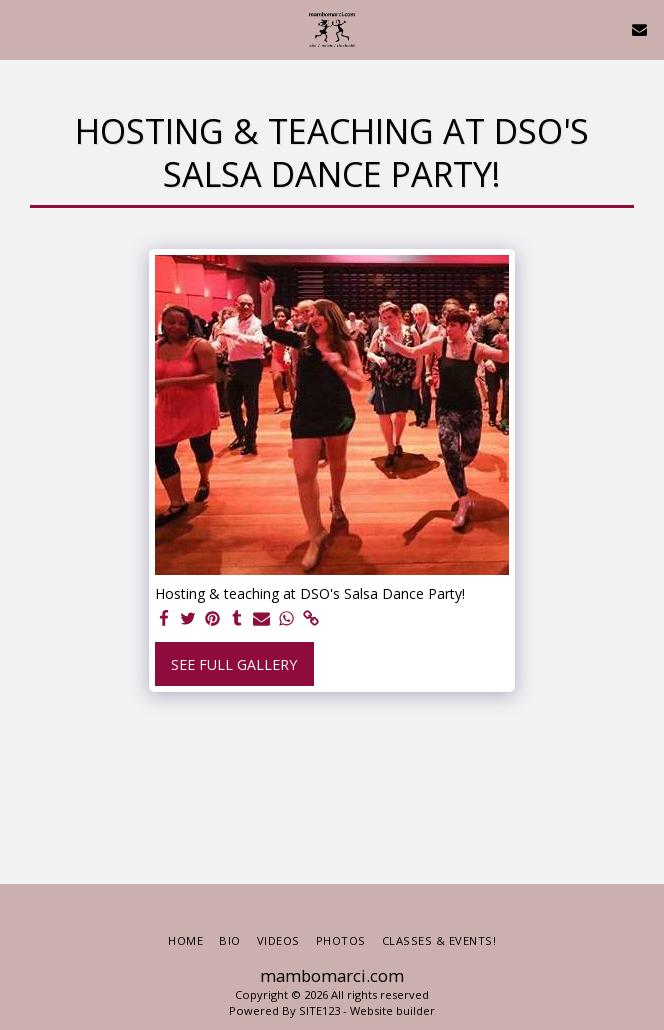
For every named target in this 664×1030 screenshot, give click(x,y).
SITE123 (319, 1010)
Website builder (392, 1010)
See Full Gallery (234, 664)
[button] (22, 28)
